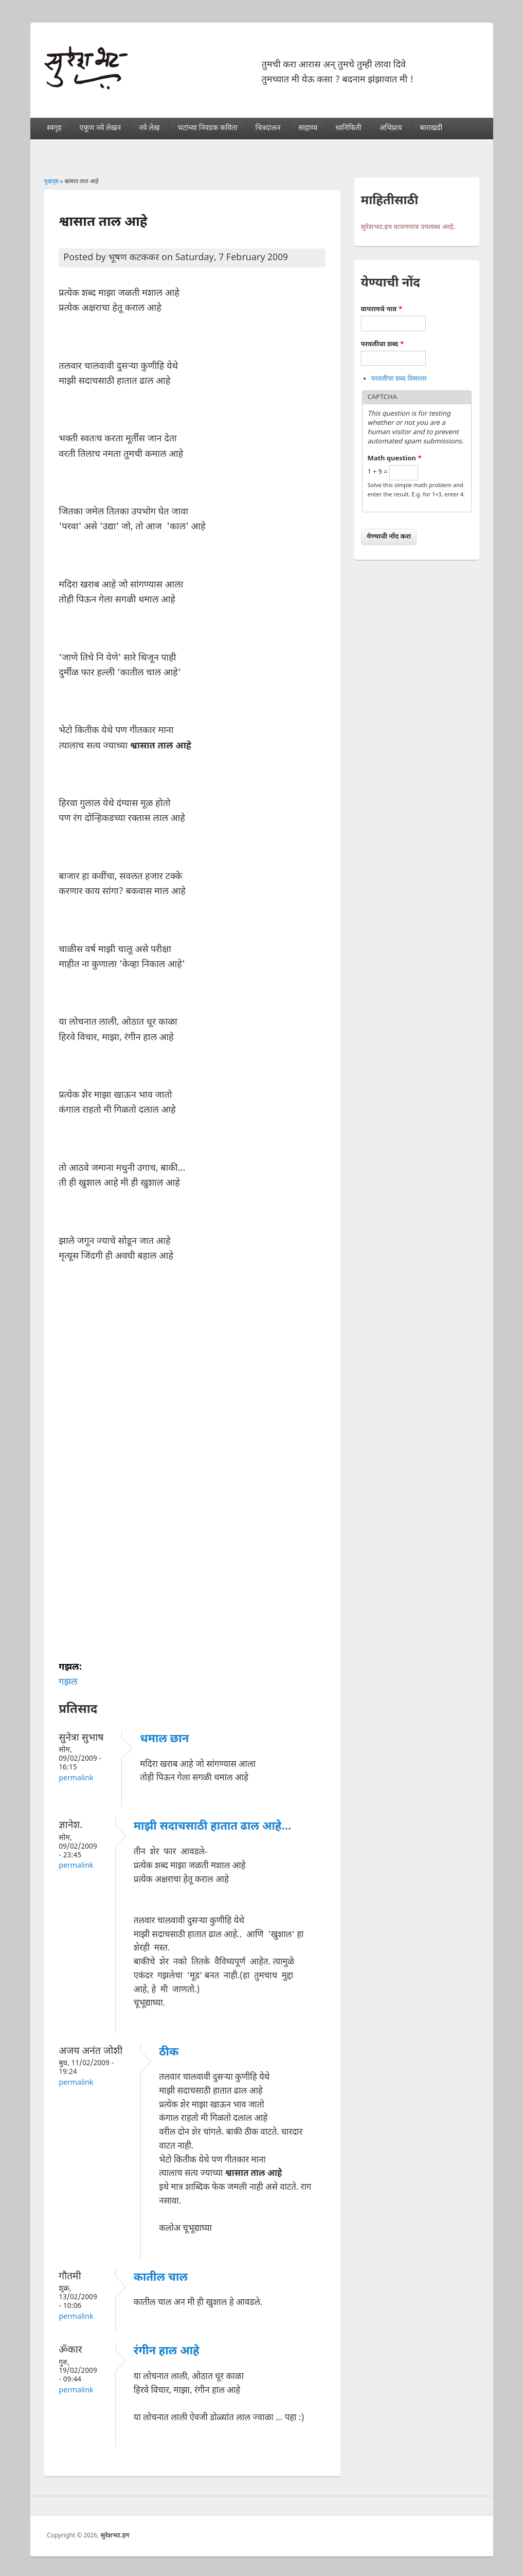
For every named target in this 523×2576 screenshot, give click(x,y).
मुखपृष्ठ (51, 181)
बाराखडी (431, 128)
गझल (68, 1682)
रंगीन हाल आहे (167, 2351)
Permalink (76, 1778)
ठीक (168, 2052)
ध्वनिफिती (348, 128)
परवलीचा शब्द (382, 344)
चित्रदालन (268, 128)
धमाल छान (164, 1739)
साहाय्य (307, 128)
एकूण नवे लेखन (100, 128)
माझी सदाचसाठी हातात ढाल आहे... (213, 1826)
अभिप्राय (391, 128)
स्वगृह (54, 128)
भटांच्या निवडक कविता (207, 128)
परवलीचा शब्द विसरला (399, 378)
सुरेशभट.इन (114, 2536)
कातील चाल (161, 2277)
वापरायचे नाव (382, 309)
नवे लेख (149, 128)
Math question (395, 458)
